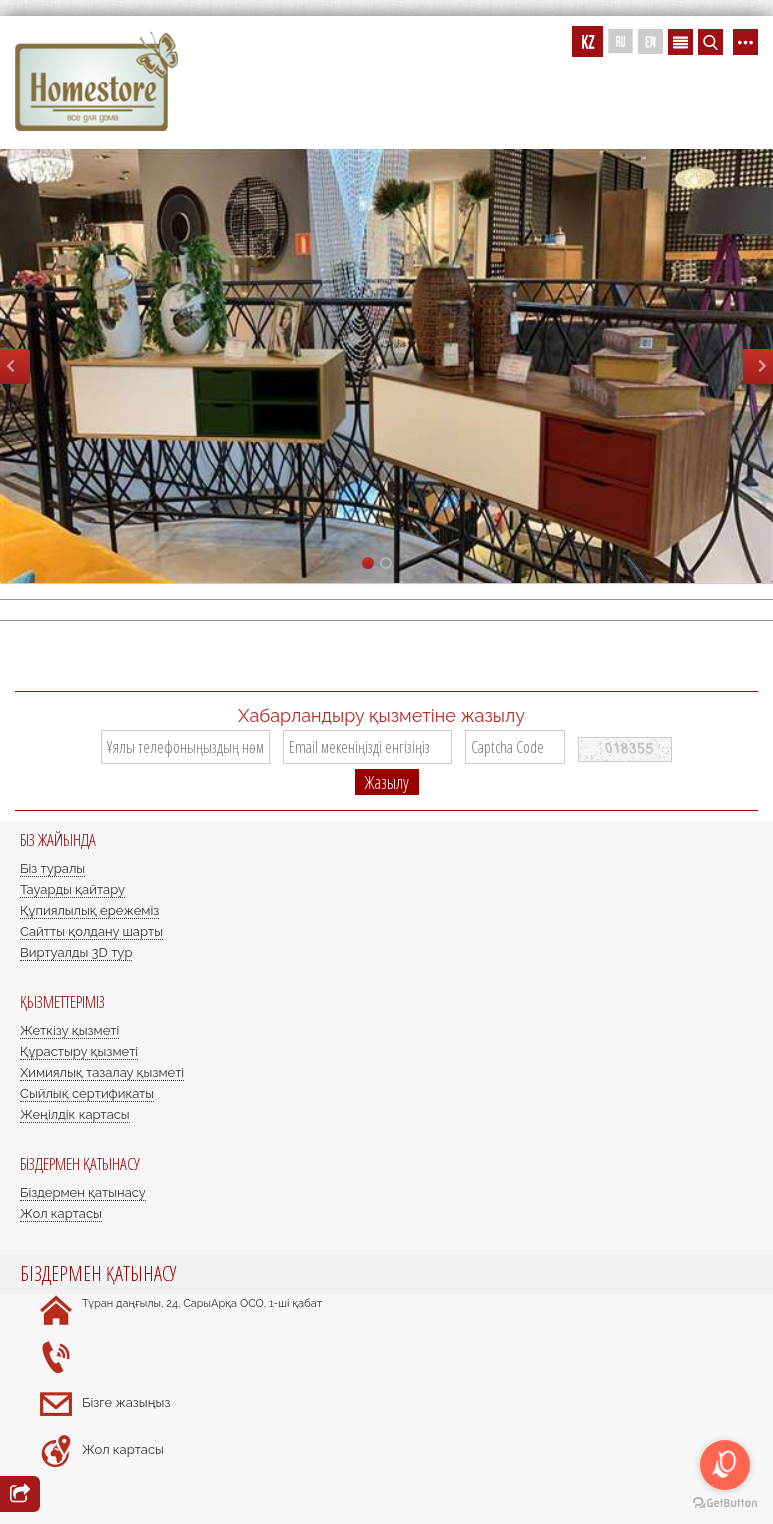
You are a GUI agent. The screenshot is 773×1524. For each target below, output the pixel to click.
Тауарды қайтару (72, 889)
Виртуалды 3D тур (76, 952)
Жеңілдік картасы (75, 1114)
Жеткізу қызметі (69, 1030)
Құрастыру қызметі (79, 1051)
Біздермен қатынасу (83, 1192)
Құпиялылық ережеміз (89, 910)
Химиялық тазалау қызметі (102, 1072)
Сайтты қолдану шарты (91, 931)
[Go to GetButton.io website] (725, 1503)
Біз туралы (52, 868)
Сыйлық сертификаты (87, 1093)
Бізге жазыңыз (126, 1402)
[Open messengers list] (725, 1465)
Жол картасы (61, 1213)
